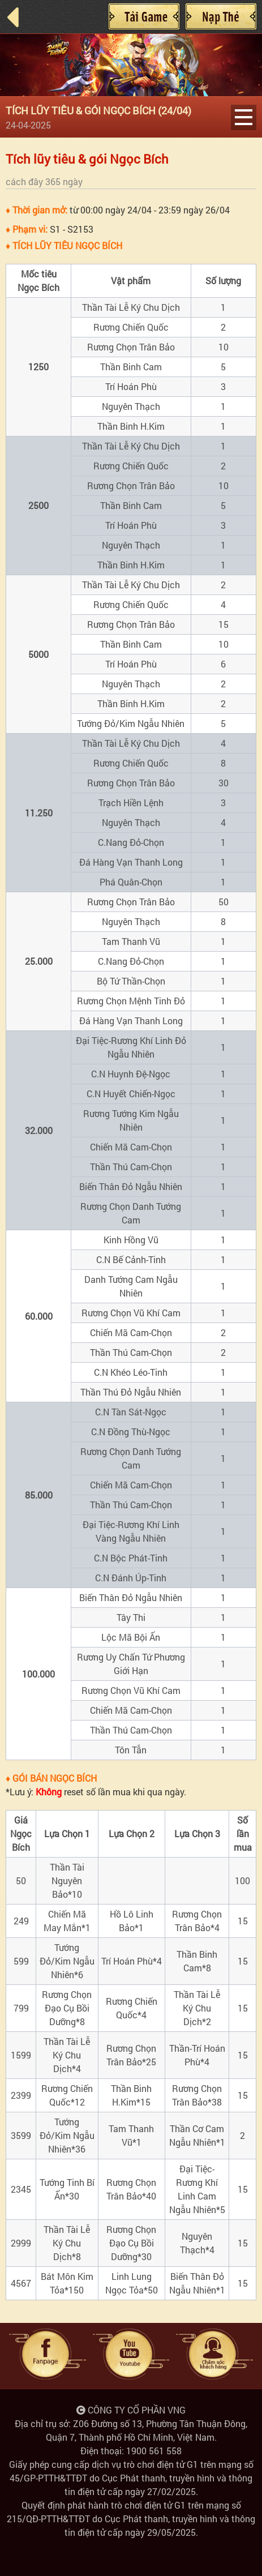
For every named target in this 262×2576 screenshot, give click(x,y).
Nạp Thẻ (220, 16)
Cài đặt (143, 16)
